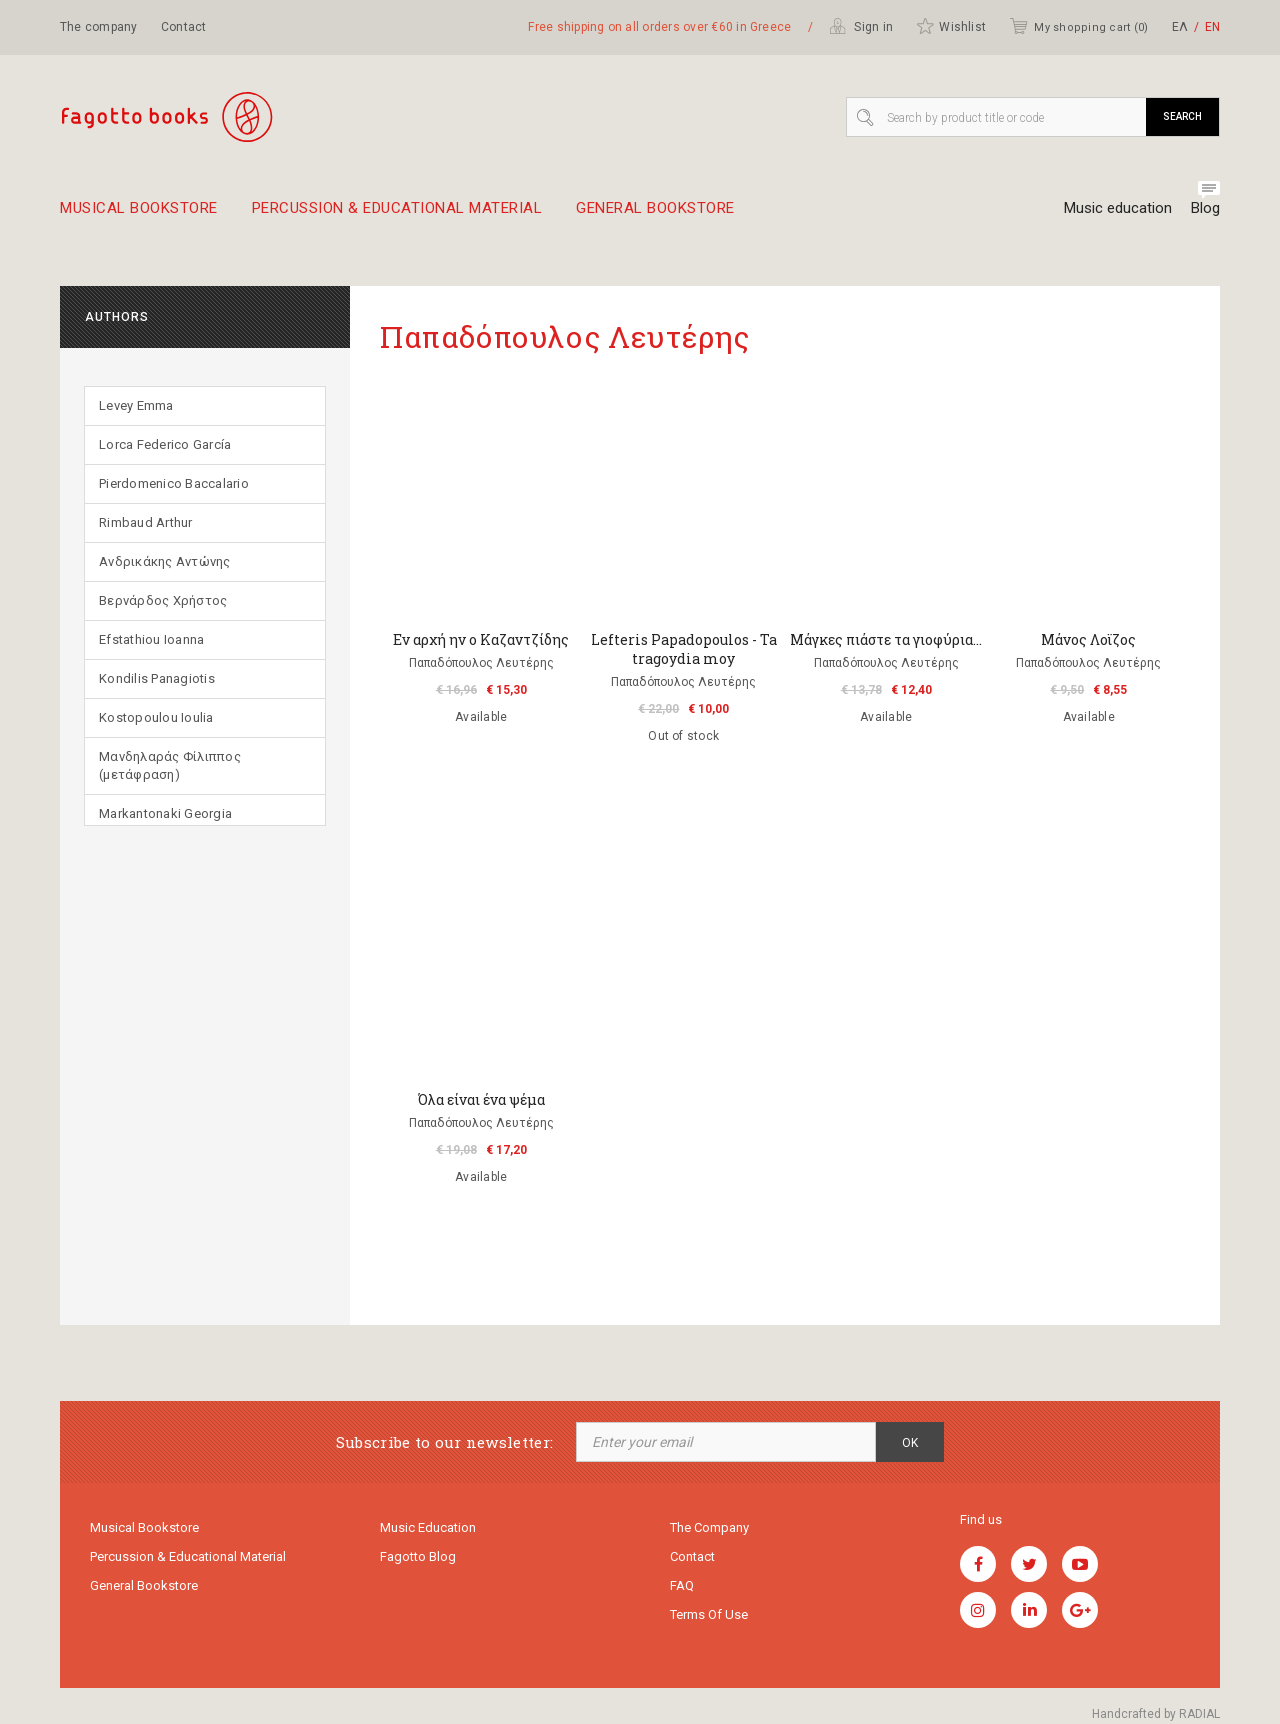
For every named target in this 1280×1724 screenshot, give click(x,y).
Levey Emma (136, 405)
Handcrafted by (1156, 1714)
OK (910, 1443)
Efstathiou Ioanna (151, 639)
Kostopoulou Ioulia (156, 717)
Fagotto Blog (418, 1556)
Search (1182, 116)
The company (99, 27)
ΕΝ (1212, 27)
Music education (1118, 208)
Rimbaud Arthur (146, 522)
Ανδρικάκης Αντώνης (165, 561)
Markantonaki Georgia (165, 813)
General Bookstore (655, 216)
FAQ (682, 1585)
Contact (184, 27)
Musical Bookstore (139, 216)
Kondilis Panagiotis (157, 678)
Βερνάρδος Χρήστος (163, 600)
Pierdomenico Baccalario (174, 483)
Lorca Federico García (165, 444)
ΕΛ (1180, 27)
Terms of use (709, 1614)
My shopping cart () (1078, 26)
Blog (1205, 208)
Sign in (861, 26)
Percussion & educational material (397, 216)
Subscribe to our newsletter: (444, 1442)
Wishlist (951, 26)
